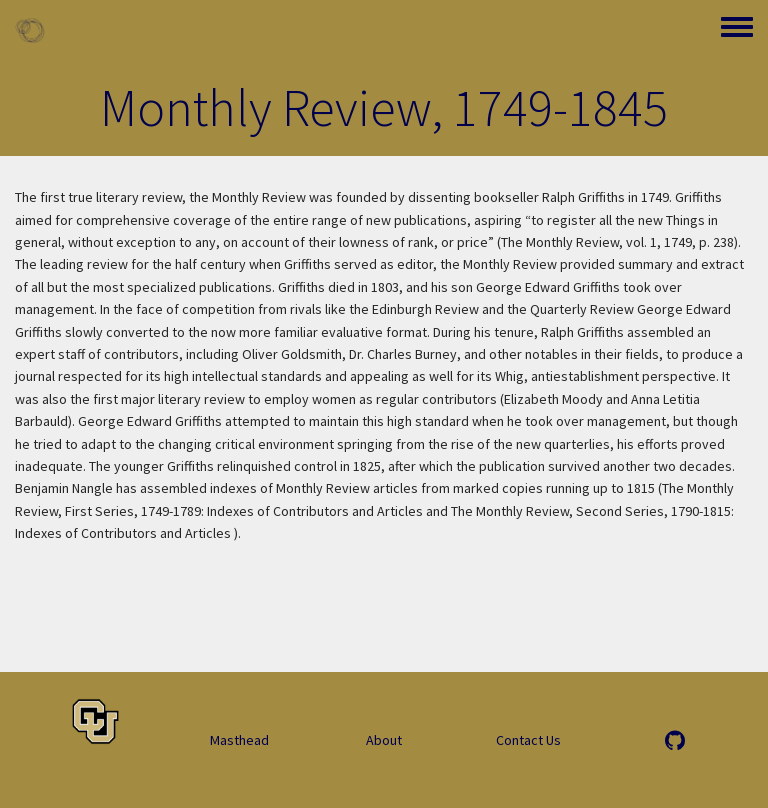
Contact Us (528, 740)
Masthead (239, 740)
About (384, 740)
